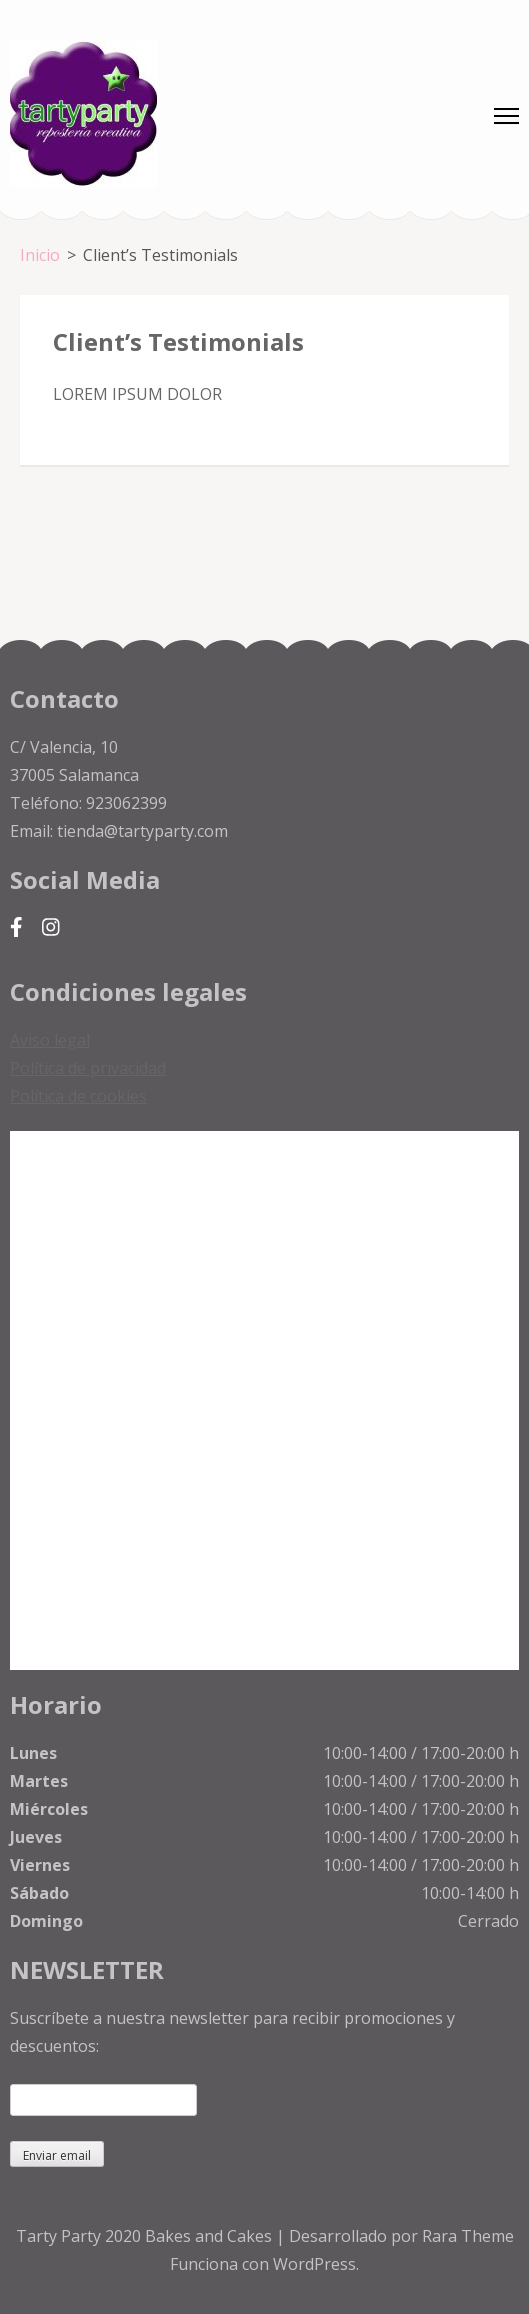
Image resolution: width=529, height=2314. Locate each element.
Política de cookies (78, 1096)
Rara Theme (468, 2236)
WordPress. (316, 2264)
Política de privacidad (88, 1068)
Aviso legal (50, 1040)
